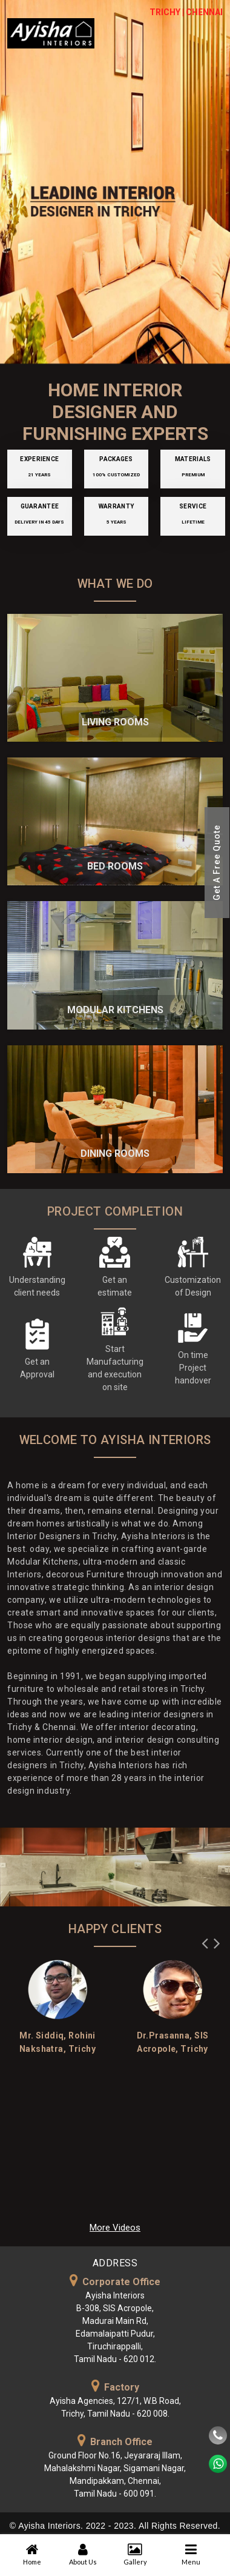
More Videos (115, 2227)
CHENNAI (204, 12)
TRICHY (165, 12)
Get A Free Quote (217, 862)
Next (217, 1940)
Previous (205, 1940)
